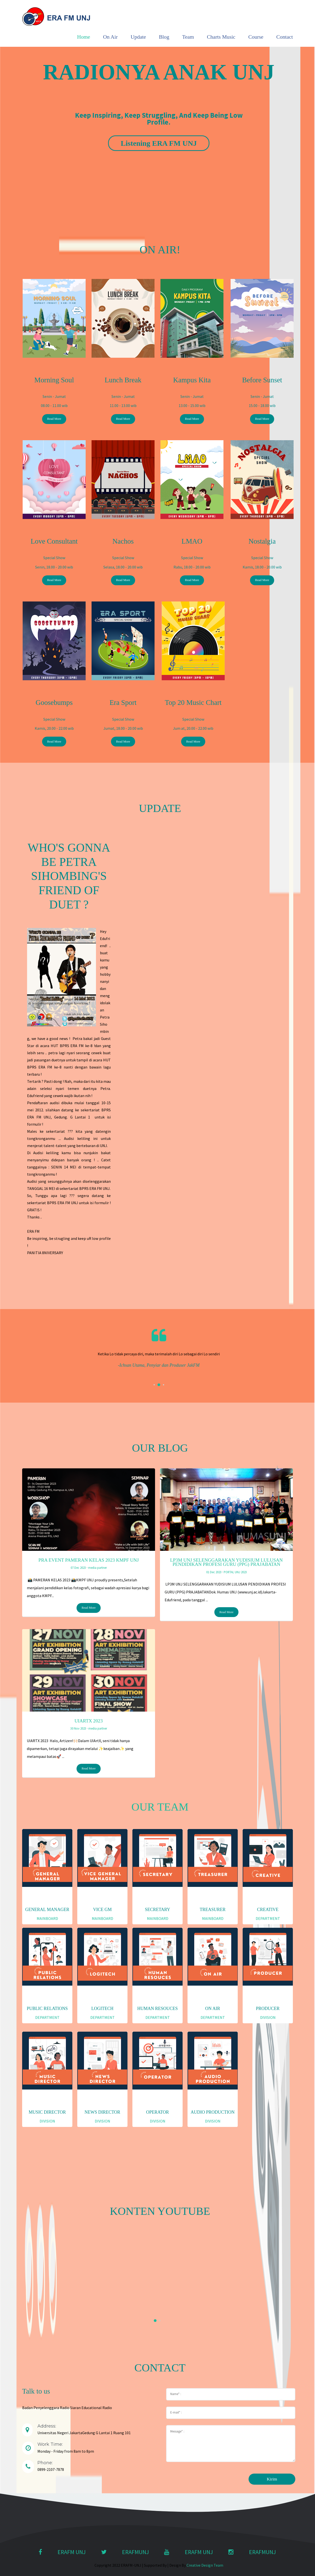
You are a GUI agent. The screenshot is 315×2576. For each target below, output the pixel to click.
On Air (110, 37)
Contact (284, 37)
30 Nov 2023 (78, 1728)
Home (83, 37)
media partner (97, 1568)
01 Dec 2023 (213, 1572)
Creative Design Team (205, 2565)
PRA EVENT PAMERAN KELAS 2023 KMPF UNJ (88, 1560)
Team (188, 37)
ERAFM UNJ (72, 2552)
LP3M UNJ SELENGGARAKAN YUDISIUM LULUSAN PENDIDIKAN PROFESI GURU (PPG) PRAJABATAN (226, 1562)
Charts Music (221, 37)
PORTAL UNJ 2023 (235, 1572)
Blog (164, 37)
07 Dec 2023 (78, 1568)
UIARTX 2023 (89, 1720)
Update (138, 37)
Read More (54, 419)
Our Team (160, 1807)
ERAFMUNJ (135, 2552)
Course (255, 37)
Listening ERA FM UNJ (159, 143)
